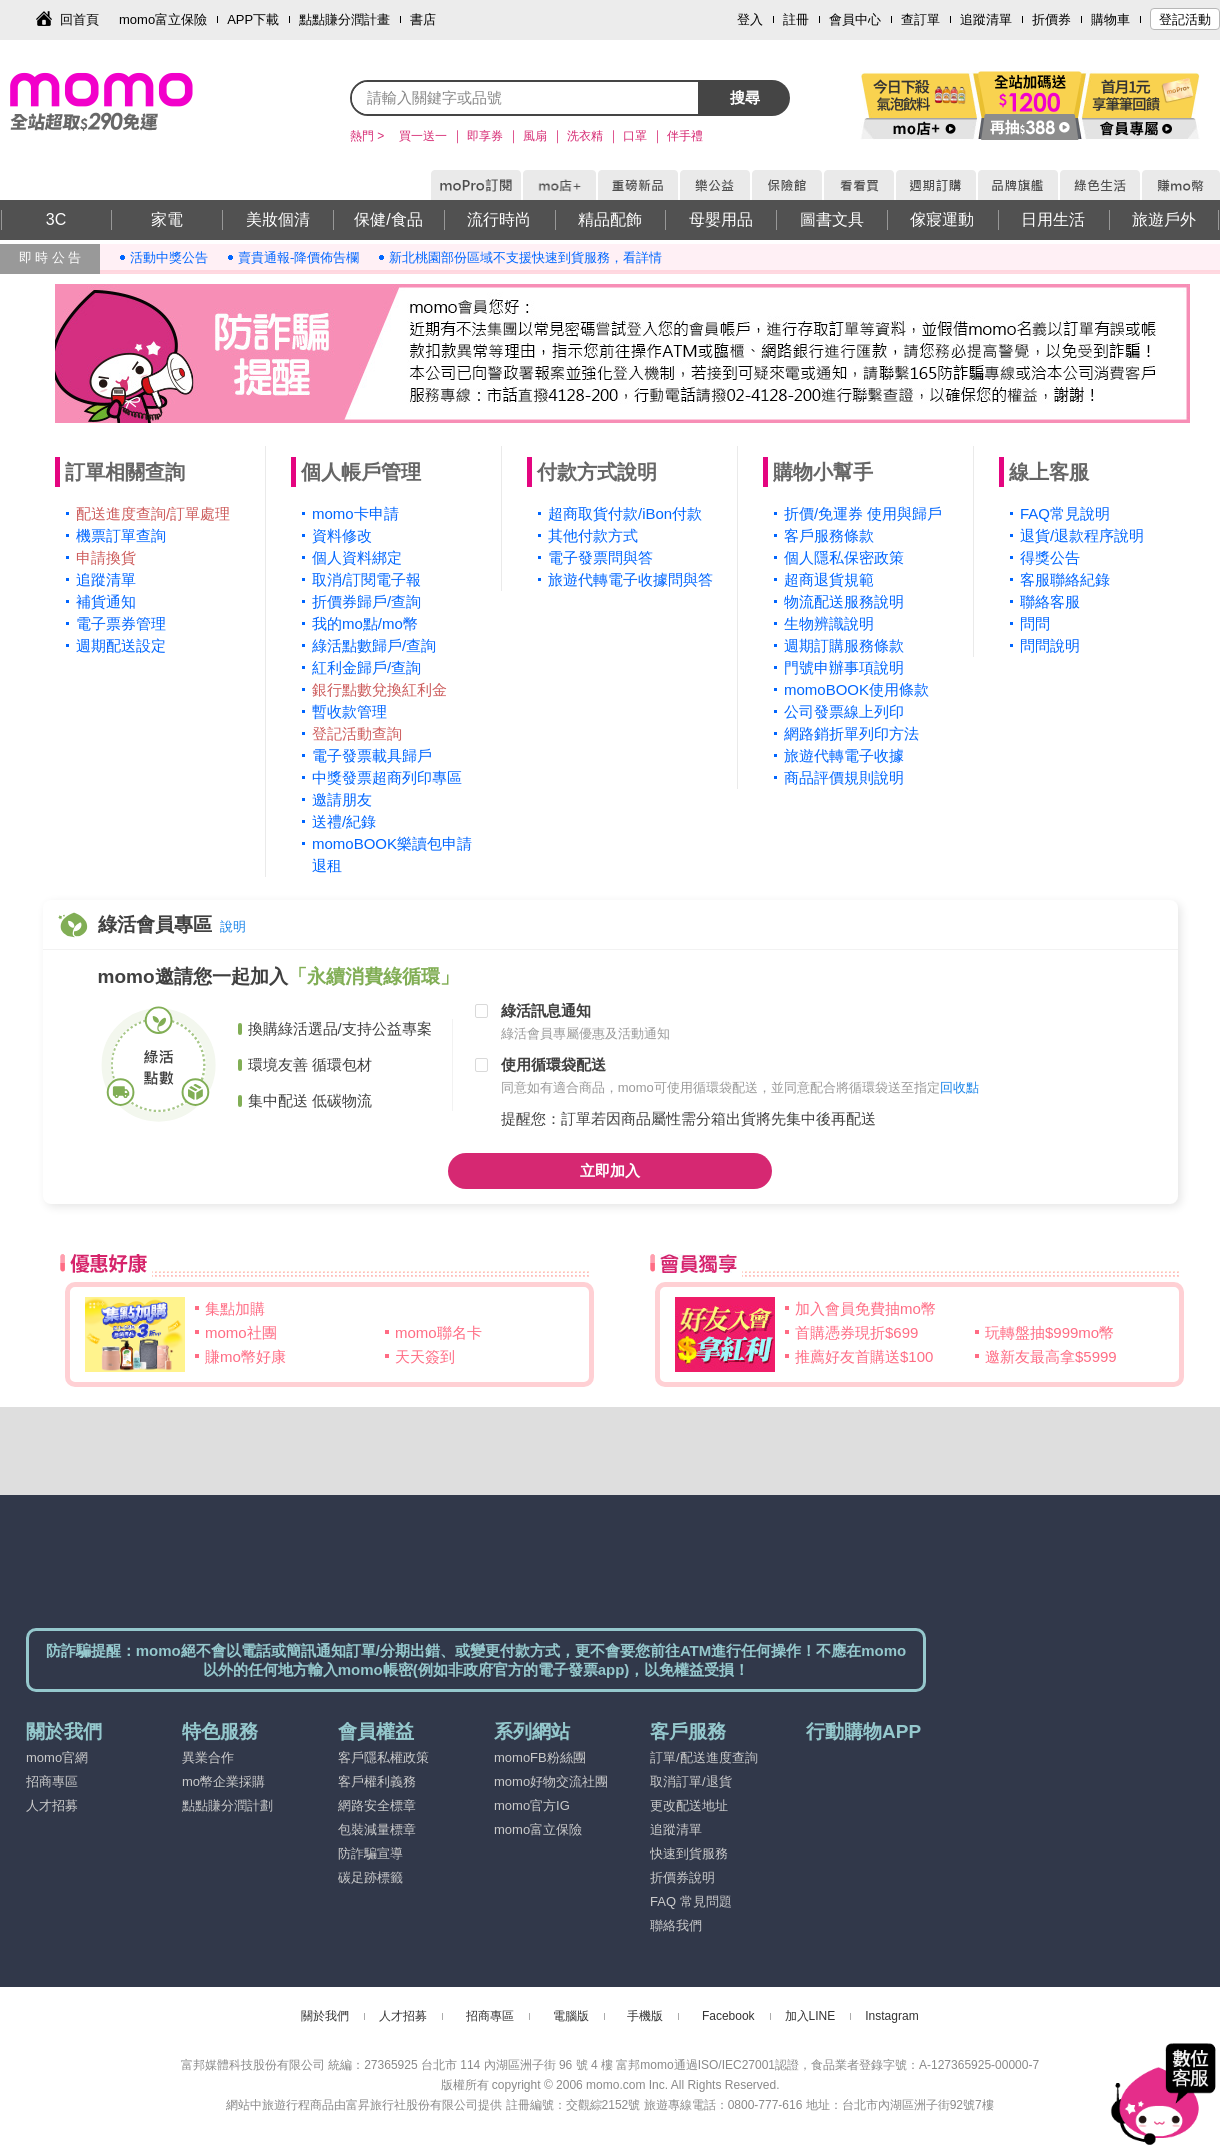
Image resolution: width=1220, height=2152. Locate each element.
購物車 (1110, 19)
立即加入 (610, 1170)
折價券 (1051, 19)
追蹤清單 (986, 19)
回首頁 (79, 19)
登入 (750, 19)
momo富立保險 (163, 19)
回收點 (959, 1087)
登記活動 (1185, 19)
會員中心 (855, 19)
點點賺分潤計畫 (344, 19)
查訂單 (920, 19)
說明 (233, 926)
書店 (423, 19)
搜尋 (745, 97)
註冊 (796, 19)
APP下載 (253, 19)
